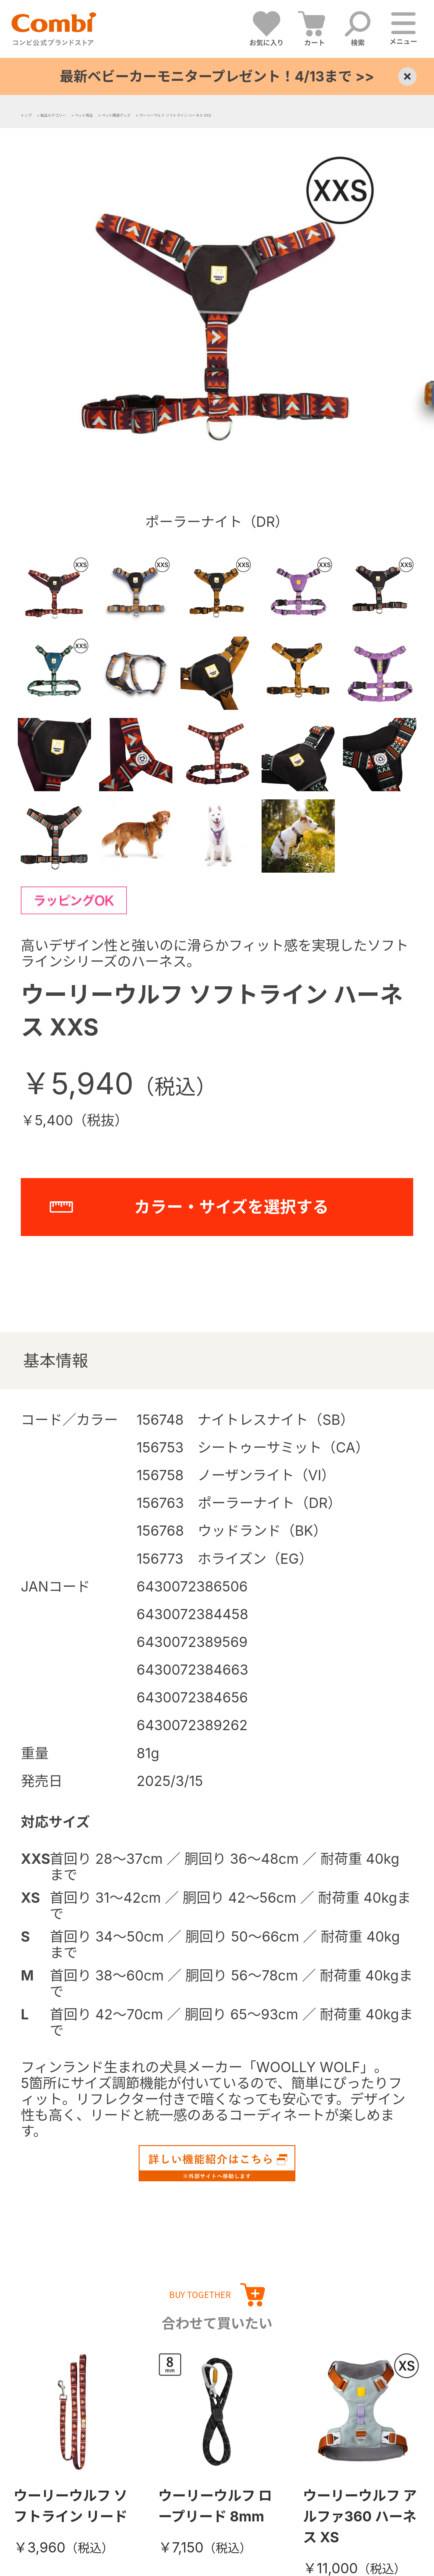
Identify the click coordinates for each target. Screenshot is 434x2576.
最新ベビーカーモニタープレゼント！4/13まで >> (217, 76)
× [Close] (407, 76)
